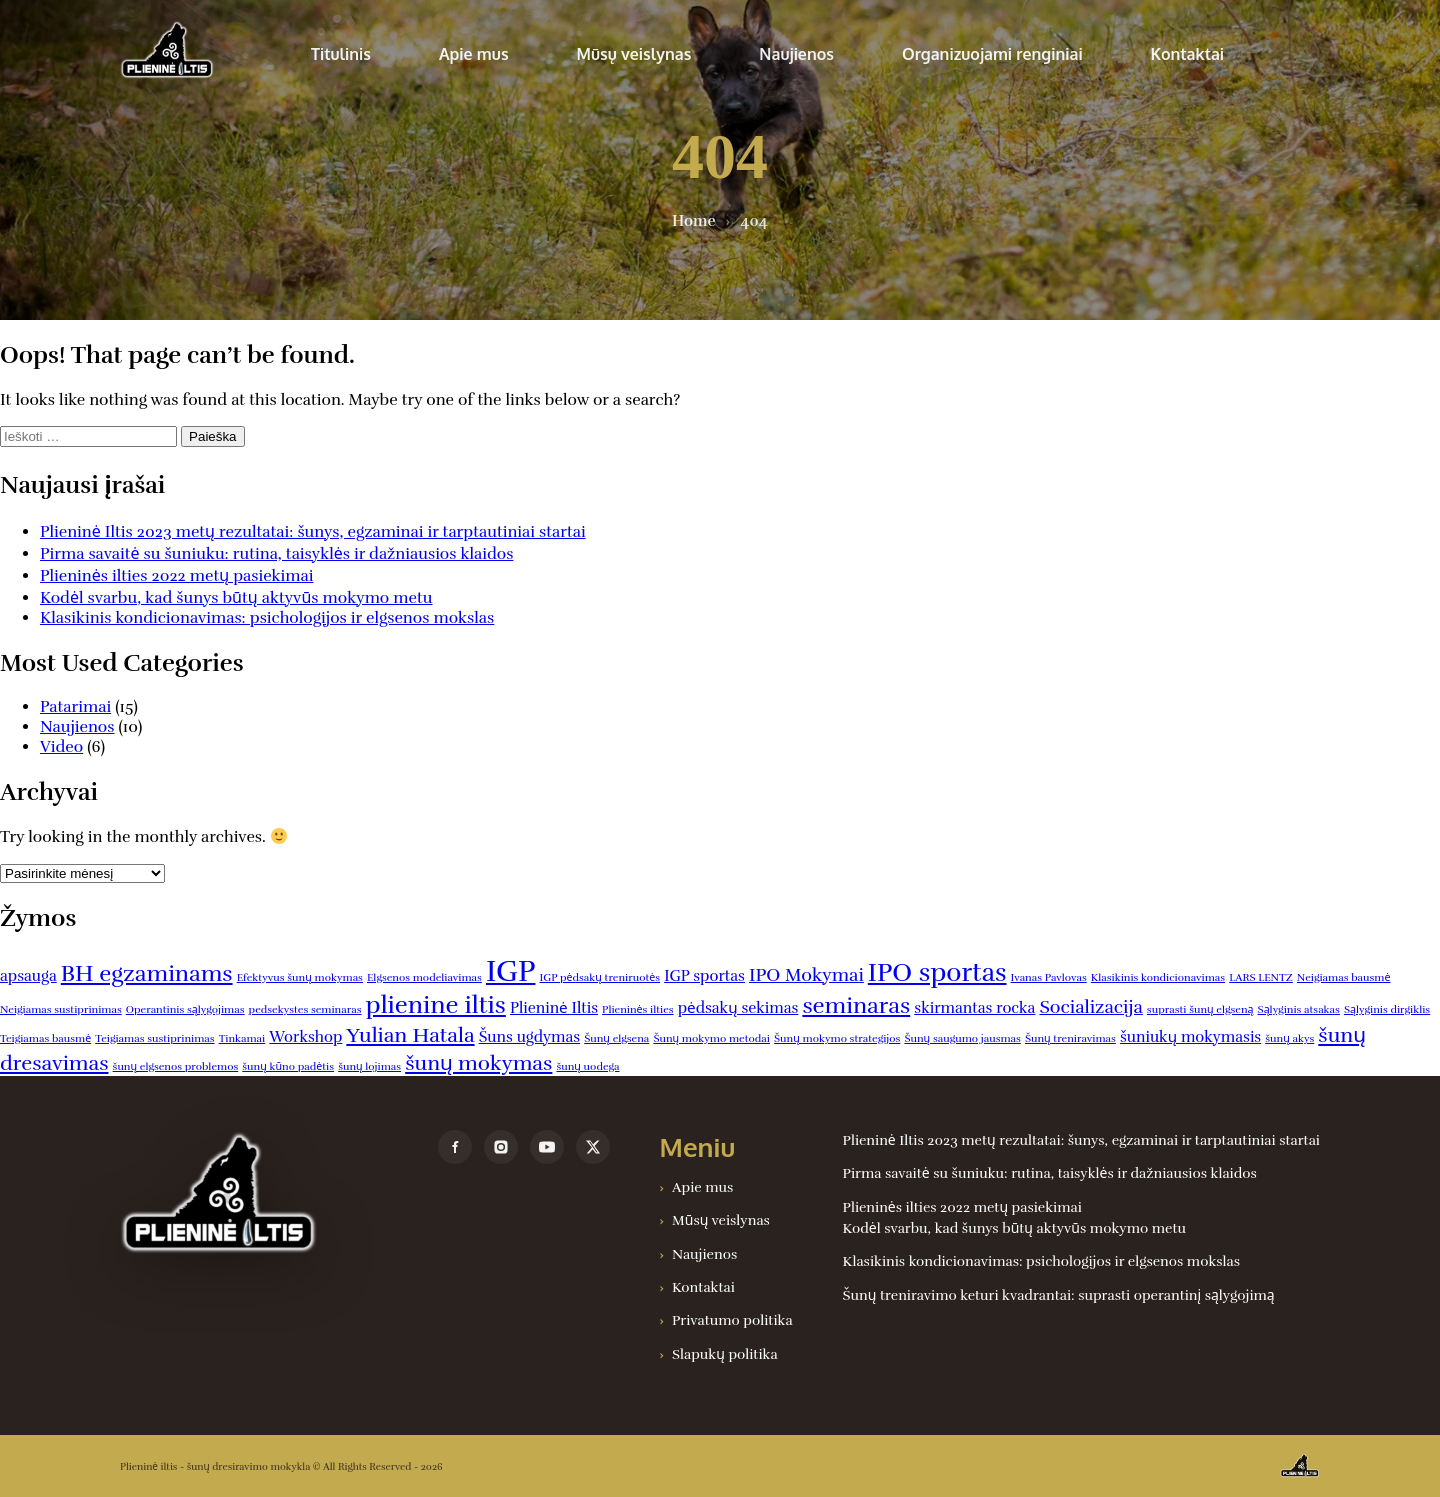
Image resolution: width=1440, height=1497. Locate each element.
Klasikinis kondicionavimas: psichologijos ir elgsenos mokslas (267, 618)
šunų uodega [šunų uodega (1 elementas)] (587, 1066)
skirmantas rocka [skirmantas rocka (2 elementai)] (974, 1008)
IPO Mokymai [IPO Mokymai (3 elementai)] (806, 975)
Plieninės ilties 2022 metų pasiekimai (176, 576)
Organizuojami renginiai (992, 54)
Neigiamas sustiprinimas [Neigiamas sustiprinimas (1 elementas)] (61, 1009)
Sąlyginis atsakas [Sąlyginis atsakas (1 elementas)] (1299, 1009)
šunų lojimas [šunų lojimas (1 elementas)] (369, 1066)
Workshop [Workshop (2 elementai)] (305, 1037)
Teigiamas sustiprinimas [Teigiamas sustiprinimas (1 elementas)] (154, 1038)
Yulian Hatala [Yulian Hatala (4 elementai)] (410, 1035)
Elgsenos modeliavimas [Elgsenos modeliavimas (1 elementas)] (424, 977)
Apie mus (474, 54)
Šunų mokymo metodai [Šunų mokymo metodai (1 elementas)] (711, 1038)
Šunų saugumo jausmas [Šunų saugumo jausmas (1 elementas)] (962, 1038)
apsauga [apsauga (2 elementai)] (28, 976)
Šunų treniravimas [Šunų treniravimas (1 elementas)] (1070, 1038)
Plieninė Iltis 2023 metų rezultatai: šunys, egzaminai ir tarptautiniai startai (313, 532)
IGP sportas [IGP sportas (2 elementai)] (704, 976)
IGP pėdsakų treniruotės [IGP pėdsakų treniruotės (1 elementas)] (600, 977)
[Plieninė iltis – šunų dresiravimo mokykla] (258, 1195)
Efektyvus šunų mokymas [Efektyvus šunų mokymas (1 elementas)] (300, 977)
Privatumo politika (732, 1320)
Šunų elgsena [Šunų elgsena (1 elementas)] (616, 1038)
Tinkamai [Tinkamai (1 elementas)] (242, 1038)
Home (693, 221)
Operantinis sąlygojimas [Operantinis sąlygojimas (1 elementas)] (185, 1009)
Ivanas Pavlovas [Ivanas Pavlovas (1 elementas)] (1049, 977)
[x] (593, 1147)
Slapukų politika (725, 1354)
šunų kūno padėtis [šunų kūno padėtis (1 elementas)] (288, 1066)
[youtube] (547, 1147)
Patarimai (75, 707)
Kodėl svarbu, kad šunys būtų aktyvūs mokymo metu (236, 598)
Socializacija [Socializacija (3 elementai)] (1090, 1007)
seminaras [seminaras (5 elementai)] (856, 1005)
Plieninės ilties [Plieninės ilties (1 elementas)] (638, 1009)
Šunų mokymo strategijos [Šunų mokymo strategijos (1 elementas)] (837, 1038)
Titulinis (341, 54)
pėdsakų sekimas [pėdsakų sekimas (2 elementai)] (738, 1008)
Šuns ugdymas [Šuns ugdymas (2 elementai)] (529, 1037)
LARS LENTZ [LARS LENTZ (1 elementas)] (1261, 977)
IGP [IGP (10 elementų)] (511, 971)
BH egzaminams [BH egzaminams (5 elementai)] (147, 973)
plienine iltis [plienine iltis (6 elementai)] (436, 1005)
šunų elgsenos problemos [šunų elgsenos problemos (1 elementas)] (176, 1066)
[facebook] (455, 1147)
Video (61, 747)
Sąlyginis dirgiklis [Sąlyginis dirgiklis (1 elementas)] (1387, 1009)
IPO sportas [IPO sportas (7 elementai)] (937, 972)
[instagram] (501, 1147)
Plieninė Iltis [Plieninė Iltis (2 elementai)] (554, 1008)
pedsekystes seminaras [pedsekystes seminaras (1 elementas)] (305, 1009)
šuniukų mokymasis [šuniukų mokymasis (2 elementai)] (1190, 1037)
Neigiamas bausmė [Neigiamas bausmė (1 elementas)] (1344, 977)
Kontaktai (1187, 54)
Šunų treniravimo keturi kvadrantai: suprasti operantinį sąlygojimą (1059, 1295)
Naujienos (796, 54)
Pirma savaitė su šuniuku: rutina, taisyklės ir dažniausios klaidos (276, 554)
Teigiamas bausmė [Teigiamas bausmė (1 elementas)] (45, 1038)
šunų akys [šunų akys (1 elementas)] (1289, 1038)
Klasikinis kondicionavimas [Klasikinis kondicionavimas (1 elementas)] (1158, 977)
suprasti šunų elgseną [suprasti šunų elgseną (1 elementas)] (1200, 1009)
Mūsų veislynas (634, 54)
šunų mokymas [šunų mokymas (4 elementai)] (478, 1063)
